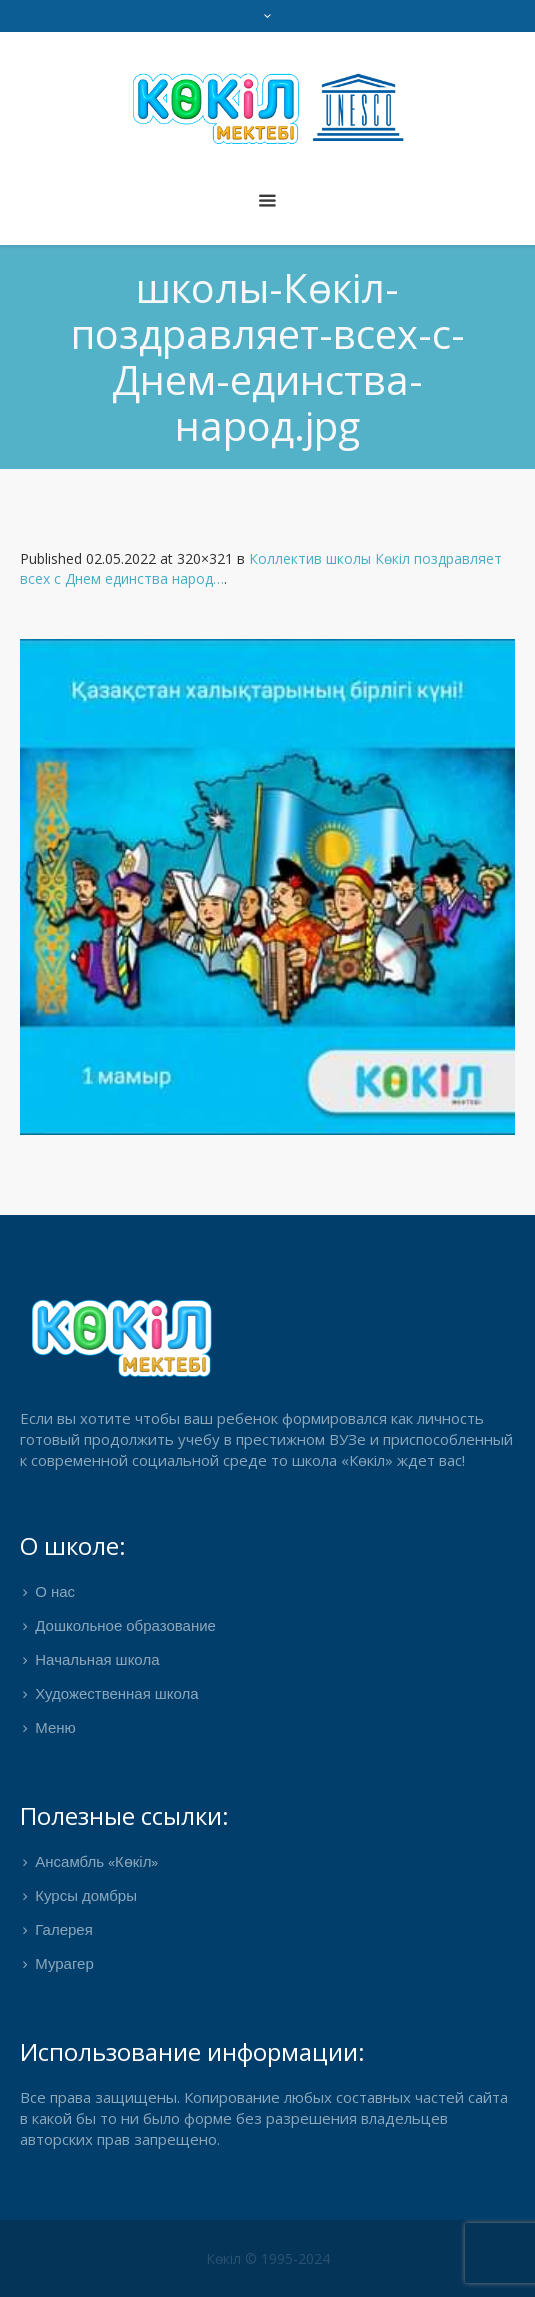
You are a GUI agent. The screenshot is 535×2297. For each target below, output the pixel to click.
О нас (55, 1593)
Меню (55, 1729)
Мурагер (64, 1965)
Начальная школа (97, 1661)
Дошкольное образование (125, 1627)
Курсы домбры (86, 1897)
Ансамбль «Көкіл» (96, 1863)
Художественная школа (116, 1695)
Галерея (64, 1931)
